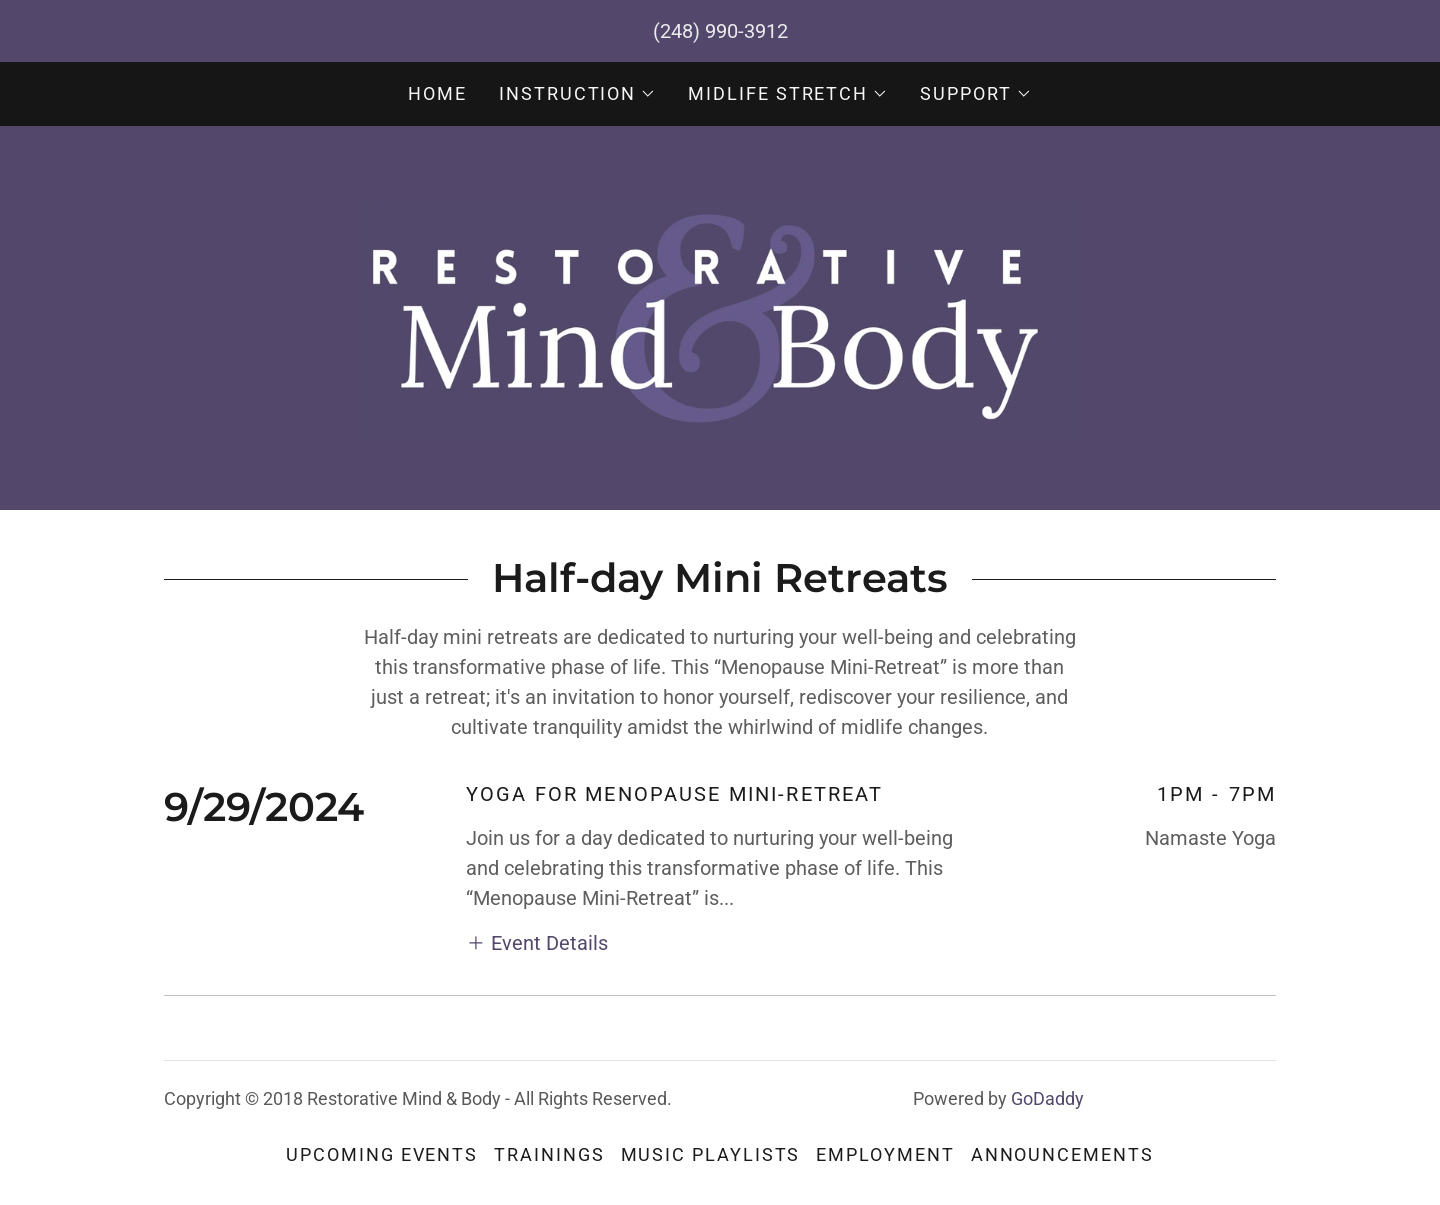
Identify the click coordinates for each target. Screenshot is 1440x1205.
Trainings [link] (549, 1154)
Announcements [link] (1062, 1154)
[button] (577, 94)
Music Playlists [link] (711, 1154)
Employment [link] (885, 1154)
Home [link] (437, 93)
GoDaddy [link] (1047, 1098)
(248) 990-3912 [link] (720, 31)
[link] (719, 316)
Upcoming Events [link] (382, 1154)
